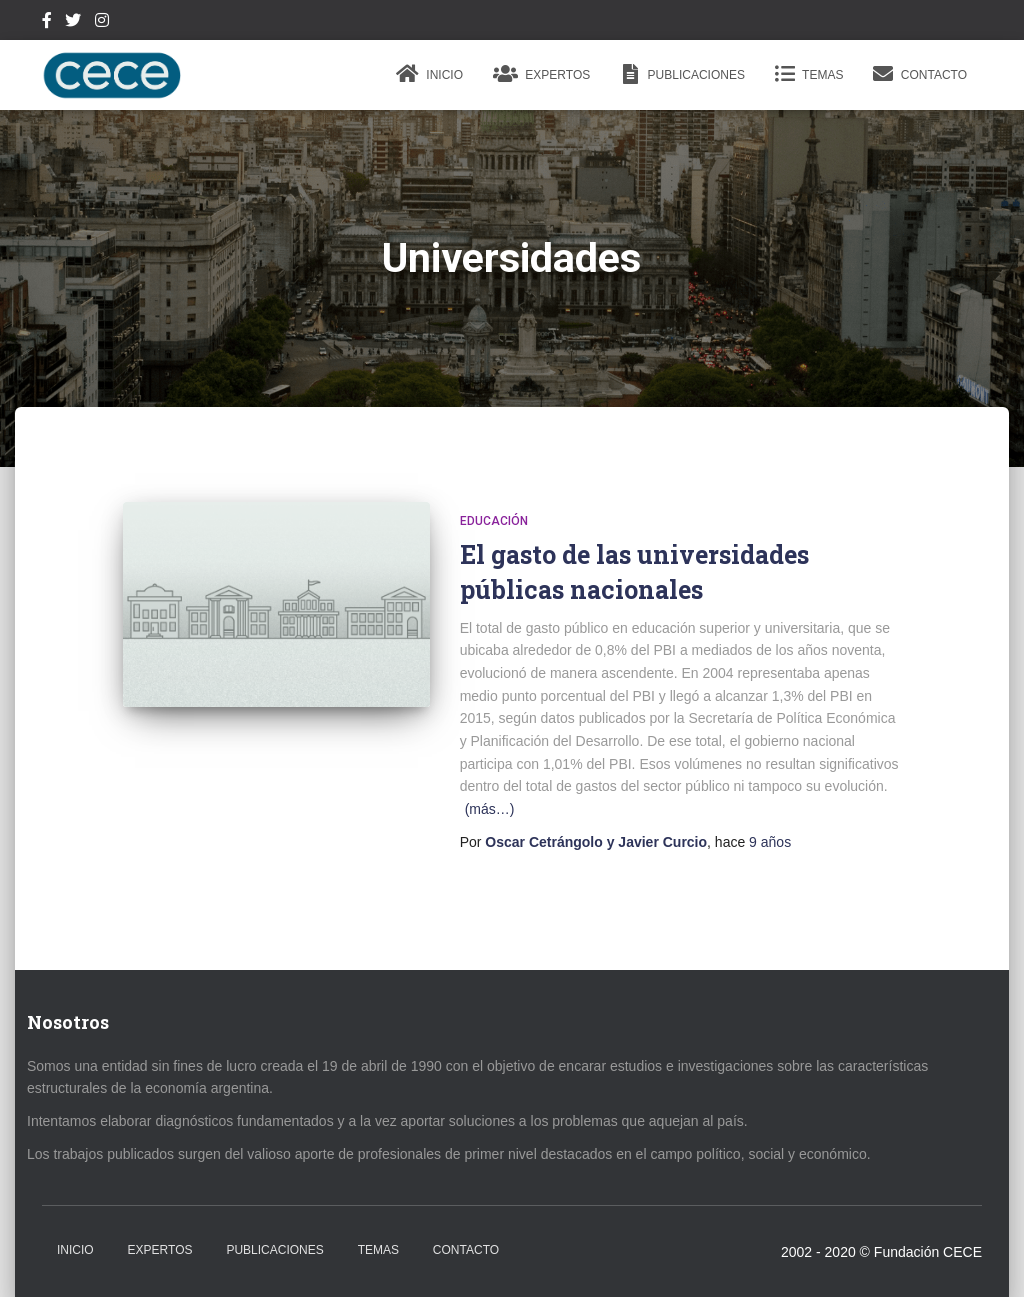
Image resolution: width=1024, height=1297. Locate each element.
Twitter (73, 23)
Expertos (541, 74)
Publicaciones (682, 74)
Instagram (102, 23)
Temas (809, 74)
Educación (494, 521)
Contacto (920, 74)
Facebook (47, 23)
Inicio (429, 74)
